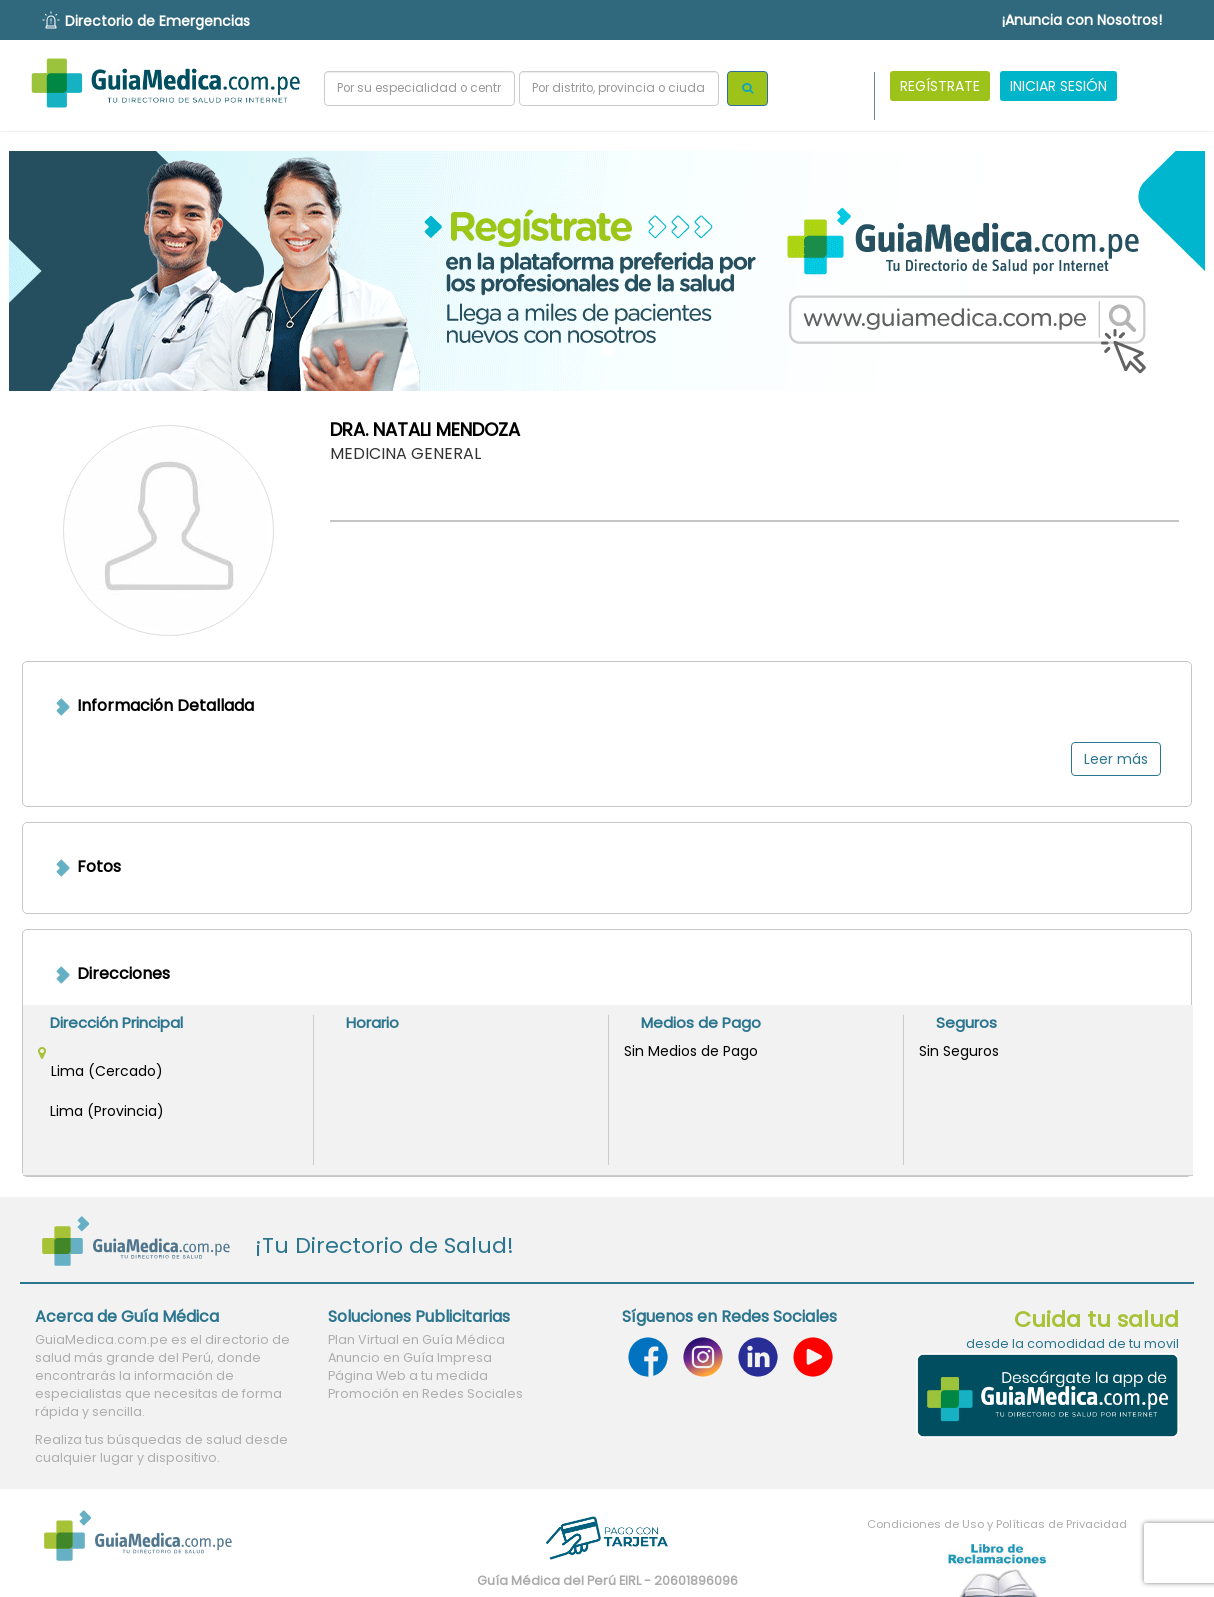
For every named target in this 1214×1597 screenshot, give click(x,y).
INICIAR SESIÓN (1058, 86)
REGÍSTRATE (940, 86)
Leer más (1116, 759)
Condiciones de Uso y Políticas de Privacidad (997, 1524)
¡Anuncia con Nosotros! (1082, 20)
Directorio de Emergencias (157, 21)
